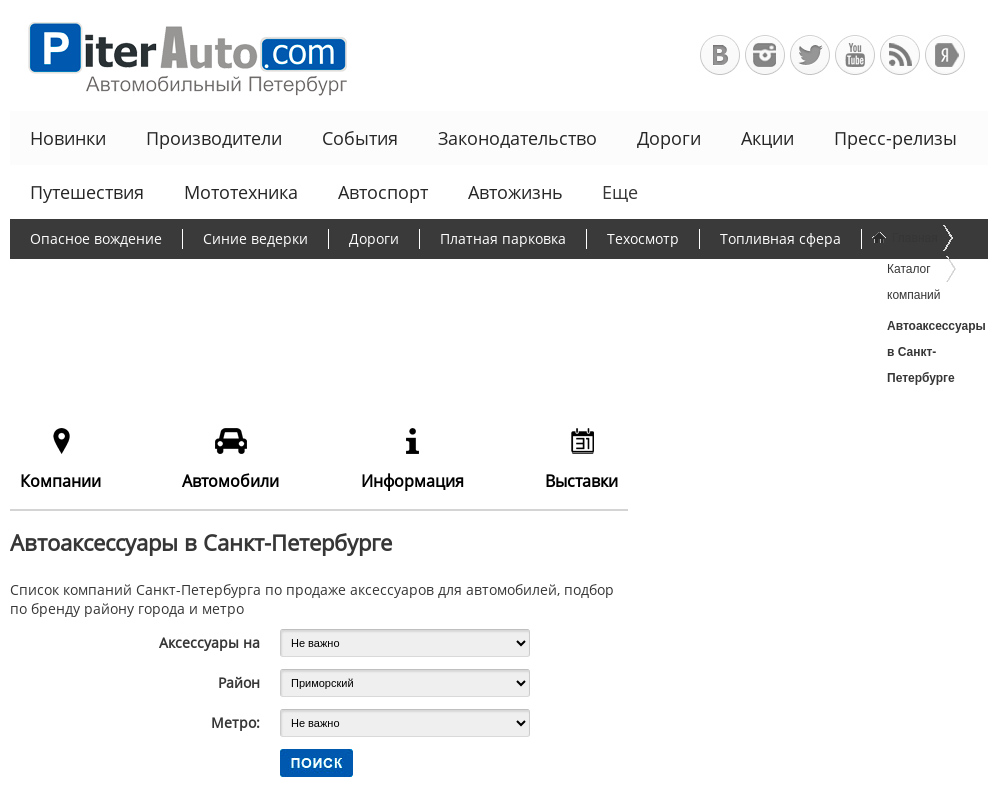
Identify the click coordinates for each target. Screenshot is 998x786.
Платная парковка (503, 238)
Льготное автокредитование (347, 316)
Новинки (68, 138)
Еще (618, 192)
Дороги (669, 138)
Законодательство (517, 138)
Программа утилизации (715, 277)
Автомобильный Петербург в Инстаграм (765, 55)
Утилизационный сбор (513, 277)
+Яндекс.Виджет (945, 55)
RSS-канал (900, 55)
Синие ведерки (255, 238)
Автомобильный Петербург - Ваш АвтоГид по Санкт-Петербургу (178, 55)
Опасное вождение (96, 238)
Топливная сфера (780, 238)
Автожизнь (515, 192)
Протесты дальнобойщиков (125, 277)
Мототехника (241, 192)
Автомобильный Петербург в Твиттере (810, 55)
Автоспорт (383, 192)
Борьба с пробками (327, 277)
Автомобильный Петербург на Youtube (855, 55)
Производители (214, 138)
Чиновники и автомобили (119, 316)
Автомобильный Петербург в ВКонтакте (720, 55)
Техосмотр (643, 238)
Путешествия (87, 192)
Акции (767, 138)
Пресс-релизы (895, 138)
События (360, 138)
